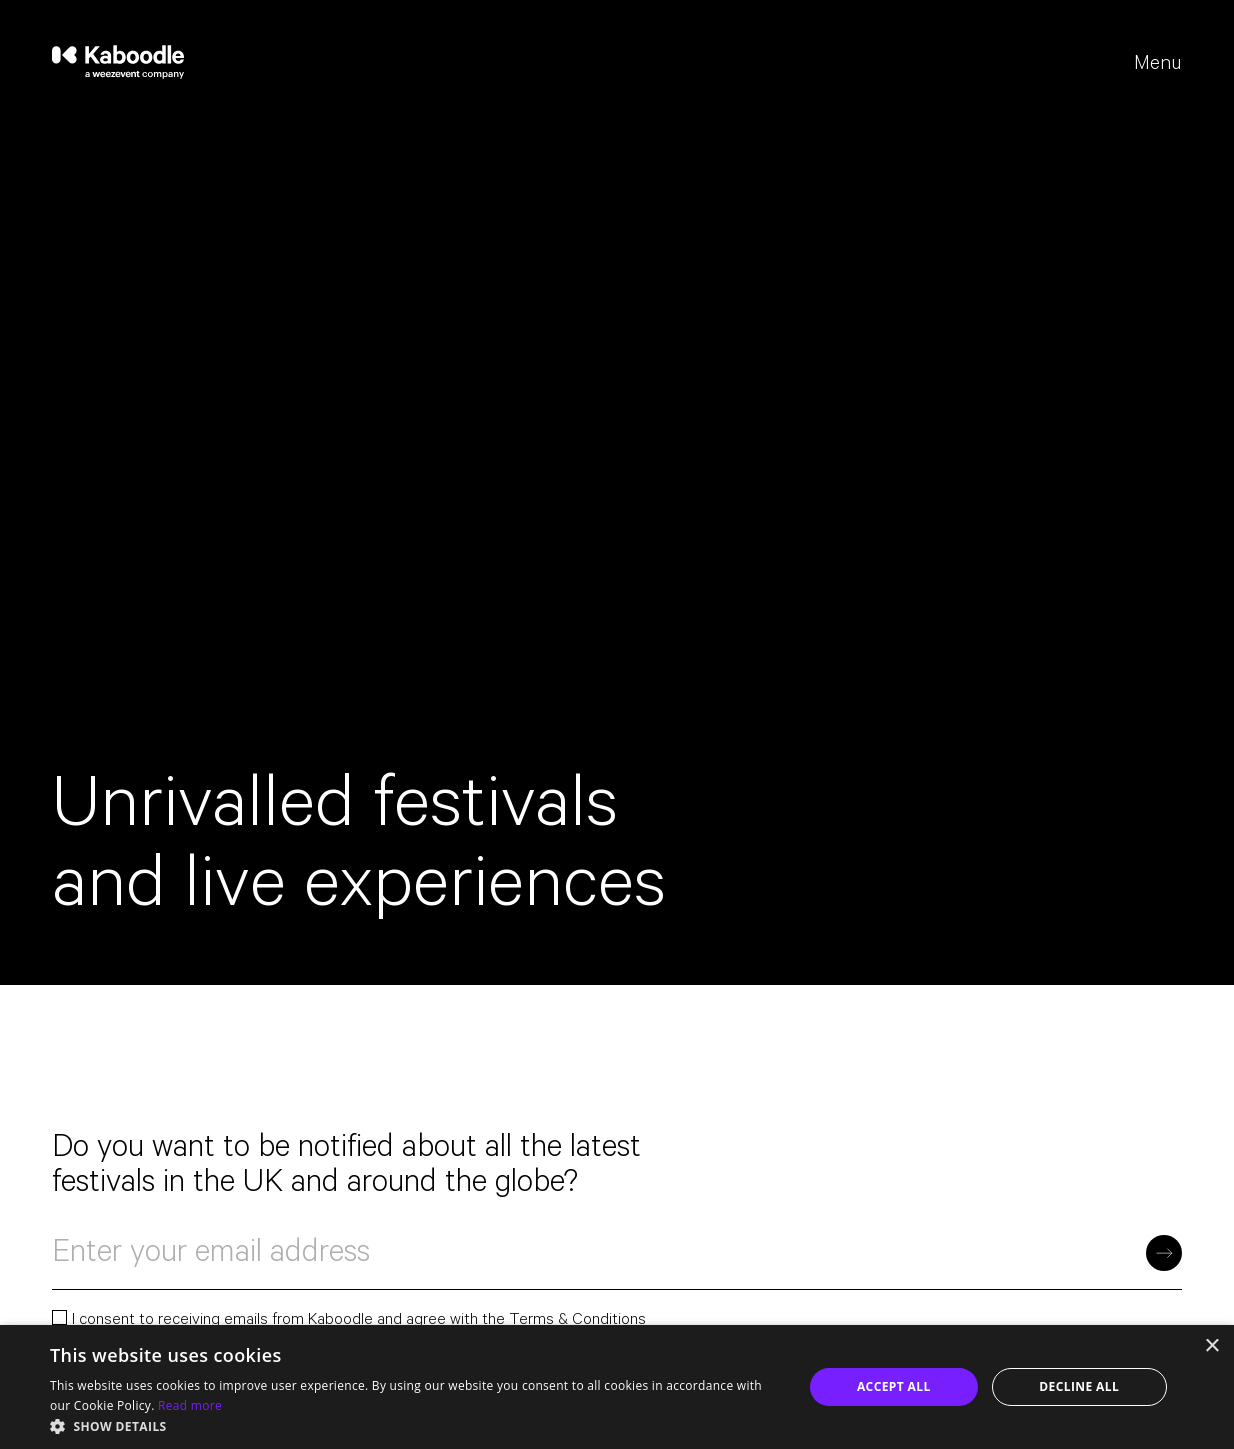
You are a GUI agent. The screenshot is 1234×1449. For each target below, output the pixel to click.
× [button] (1211, 1346)
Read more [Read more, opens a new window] (190, 1405)
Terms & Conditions (577, 1321)
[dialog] (617, 1387)
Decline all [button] (1079, 1386)
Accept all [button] (894, 1386)
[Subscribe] (1164, 1253)
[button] (415, 1425)
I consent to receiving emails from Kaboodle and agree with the (349, 1322)
